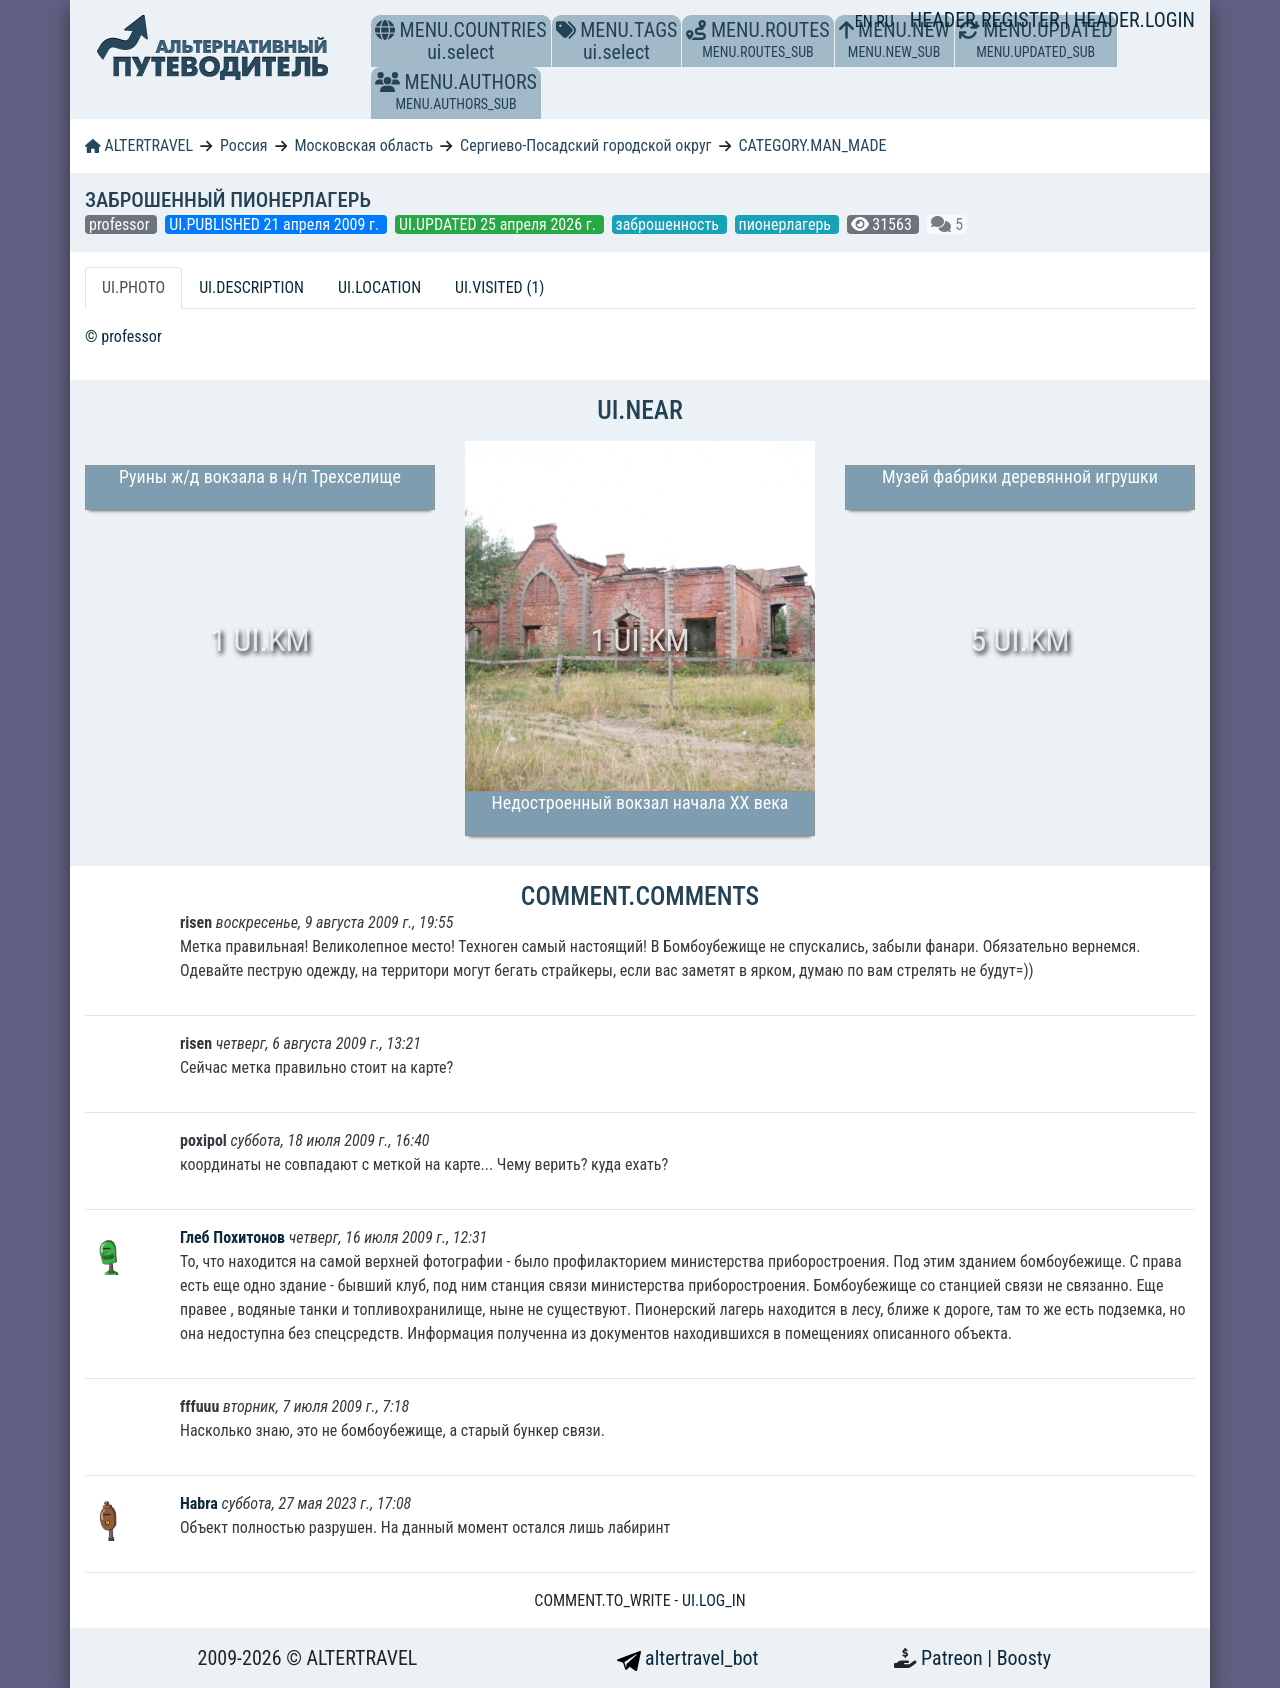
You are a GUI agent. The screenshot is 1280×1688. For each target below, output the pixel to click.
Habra (201, 1503)
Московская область (363, 145)
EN (866, 21)
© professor (123, 336)
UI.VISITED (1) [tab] (499, 287)
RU (884, 21)
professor (121, 224)
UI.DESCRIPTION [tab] (251, 287)
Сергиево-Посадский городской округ (585, 145)
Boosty (1024, 1658)
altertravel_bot (688, 1658)
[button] (387, 82)
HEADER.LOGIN (1134, 20)
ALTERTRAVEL (139, 145)
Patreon (954, 1658)
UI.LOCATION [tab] (379, 287)
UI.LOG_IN (714, 1600)
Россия (243, 145)
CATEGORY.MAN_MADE (812, 145)
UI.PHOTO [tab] (133, 287)
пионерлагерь (787, 224)
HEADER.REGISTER (987, 20)
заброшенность (669, 224)
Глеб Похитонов (234, 1237)
